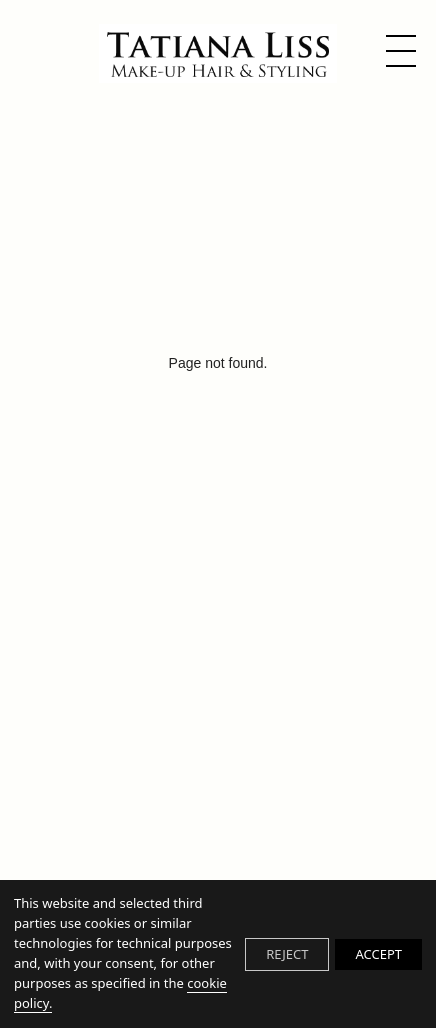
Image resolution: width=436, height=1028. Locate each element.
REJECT (287, 954)
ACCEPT (378, 954)
